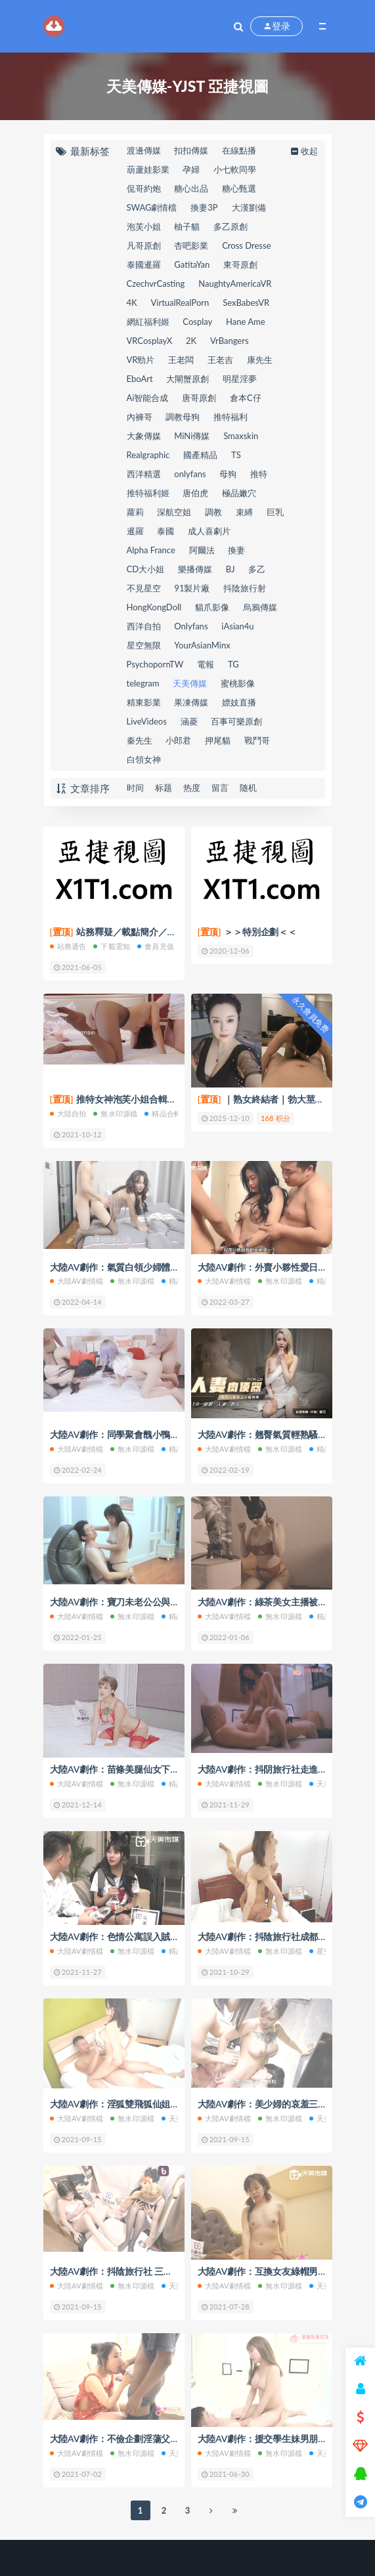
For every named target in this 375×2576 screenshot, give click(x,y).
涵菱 (189, 721)
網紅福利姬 (148, 321)
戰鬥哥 (257, 740)
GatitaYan (192, 264)
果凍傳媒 (191, 702)
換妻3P (203, 207)
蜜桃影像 (238, 683)
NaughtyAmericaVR (234, 283)
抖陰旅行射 (244, 588)
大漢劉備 (249, 207)
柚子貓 (187, 226)
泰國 (165, 531)
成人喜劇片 (209, 531)
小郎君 (178, 740)
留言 (220, 787)
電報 (205, 664)
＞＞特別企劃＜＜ (247, 931)
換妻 (236, 550)
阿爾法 (202, 550)
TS (236, 455)
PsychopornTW (155, 664)
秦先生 (139, 740)
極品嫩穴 (239, 493)
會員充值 (155, 946)
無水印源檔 (115, 1113)
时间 (135, 787)
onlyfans (190, 474)
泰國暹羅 (144, 264)
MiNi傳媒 (192, 436)
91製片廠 (192, 588)
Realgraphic (148, 455)
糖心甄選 (239, 188)
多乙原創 (230, 226)
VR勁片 (141, 359)
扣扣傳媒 (191, 150)
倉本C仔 (245, 397)
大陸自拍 (68, 1113)
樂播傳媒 (195, 569)
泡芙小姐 (144, 226)
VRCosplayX (150, 340)
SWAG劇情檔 (152, 207)
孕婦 (191, 169)
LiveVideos (147, 721)
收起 (303, 151)
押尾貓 (218, 740)
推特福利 (230, 417)
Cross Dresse (246, 245)
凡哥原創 (144, 245)
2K (191, 340)
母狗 (227, 474)
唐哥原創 (199, 397)
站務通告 (68, 946)
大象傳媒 (144, 436)
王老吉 (220, 359)
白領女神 (144, 759)
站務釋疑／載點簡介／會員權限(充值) (138, 931)
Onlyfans (191, 626)
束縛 (244, 512)
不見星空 (144, 588)
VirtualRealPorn (180, 302)
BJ (230, 569)
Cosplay (197, 321)
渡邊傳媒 (144, 150)
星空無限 (144, 645)
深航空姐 (174, 512)
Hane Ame (245, 321)
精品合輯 (162, 1113)
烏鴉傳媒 (260, 607)
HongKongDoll (154, 607)
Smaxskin (240, 436)
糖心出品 (191, 188)
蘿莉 (135, 512)
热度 (191, 787)
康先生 (260, 359)
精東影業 (144, 702)
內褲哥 (139, 417)
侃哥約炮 (144, 188)
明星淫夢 (240, 378)
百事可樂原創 (236, 721)
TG (233, 664)
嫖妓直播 (239, 702)
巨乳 (275, 512)
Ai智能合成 (148, 397)
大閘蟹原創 (187, 378)
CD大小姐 (146, 569)
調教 (213, 512)
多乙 (256, 569)
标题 (163, 787)
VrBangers (229, 340)
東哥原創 (240, 264)
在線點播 (239, 150)
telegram (143, 683)
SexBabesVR (246, 302)
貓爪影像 (212, 607)
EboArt (140, 378)
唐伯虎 (195, 493)
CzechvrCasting (156, 283)
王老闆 (181, 359)
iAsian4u (237, 626)
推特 (258, 474)
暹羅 (135, 531)
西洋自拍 (144, 626)
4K (132, 302)
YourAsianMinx (202, 645)
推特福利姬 (148, 493)
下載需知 (111, 946)
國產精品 (200, 455)
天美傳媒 (190, 683)
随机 (248, 787)
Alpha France (151, 550)
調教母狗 (182, 417)
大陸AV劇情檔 (77, 1281)
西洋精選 (144, 474)
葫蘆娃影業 (148, 169)
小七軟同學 (234, 169)
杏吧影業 (191, 245)
